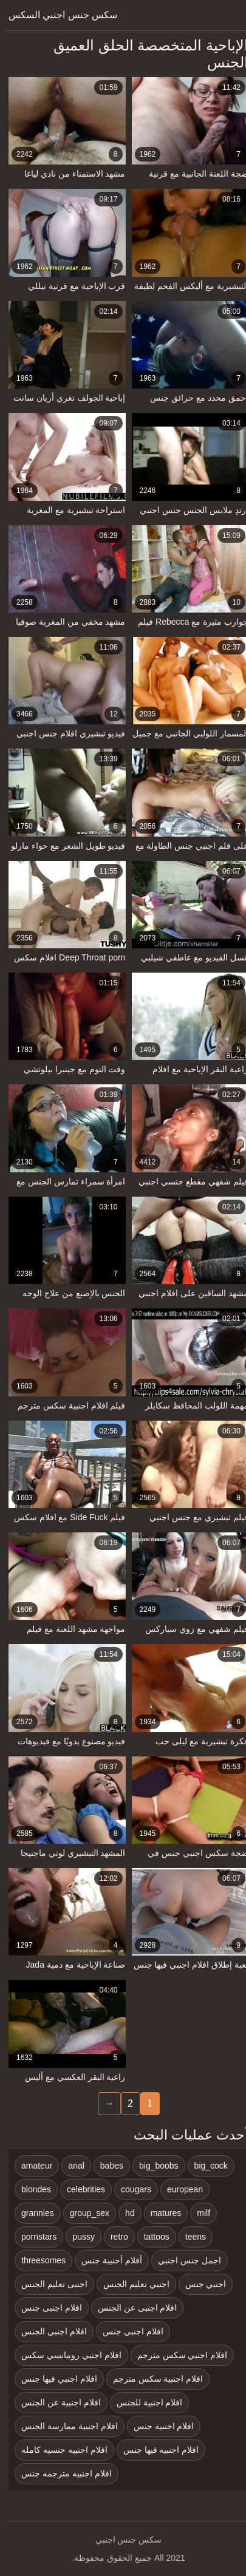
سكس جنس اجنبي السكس (57, 15)
